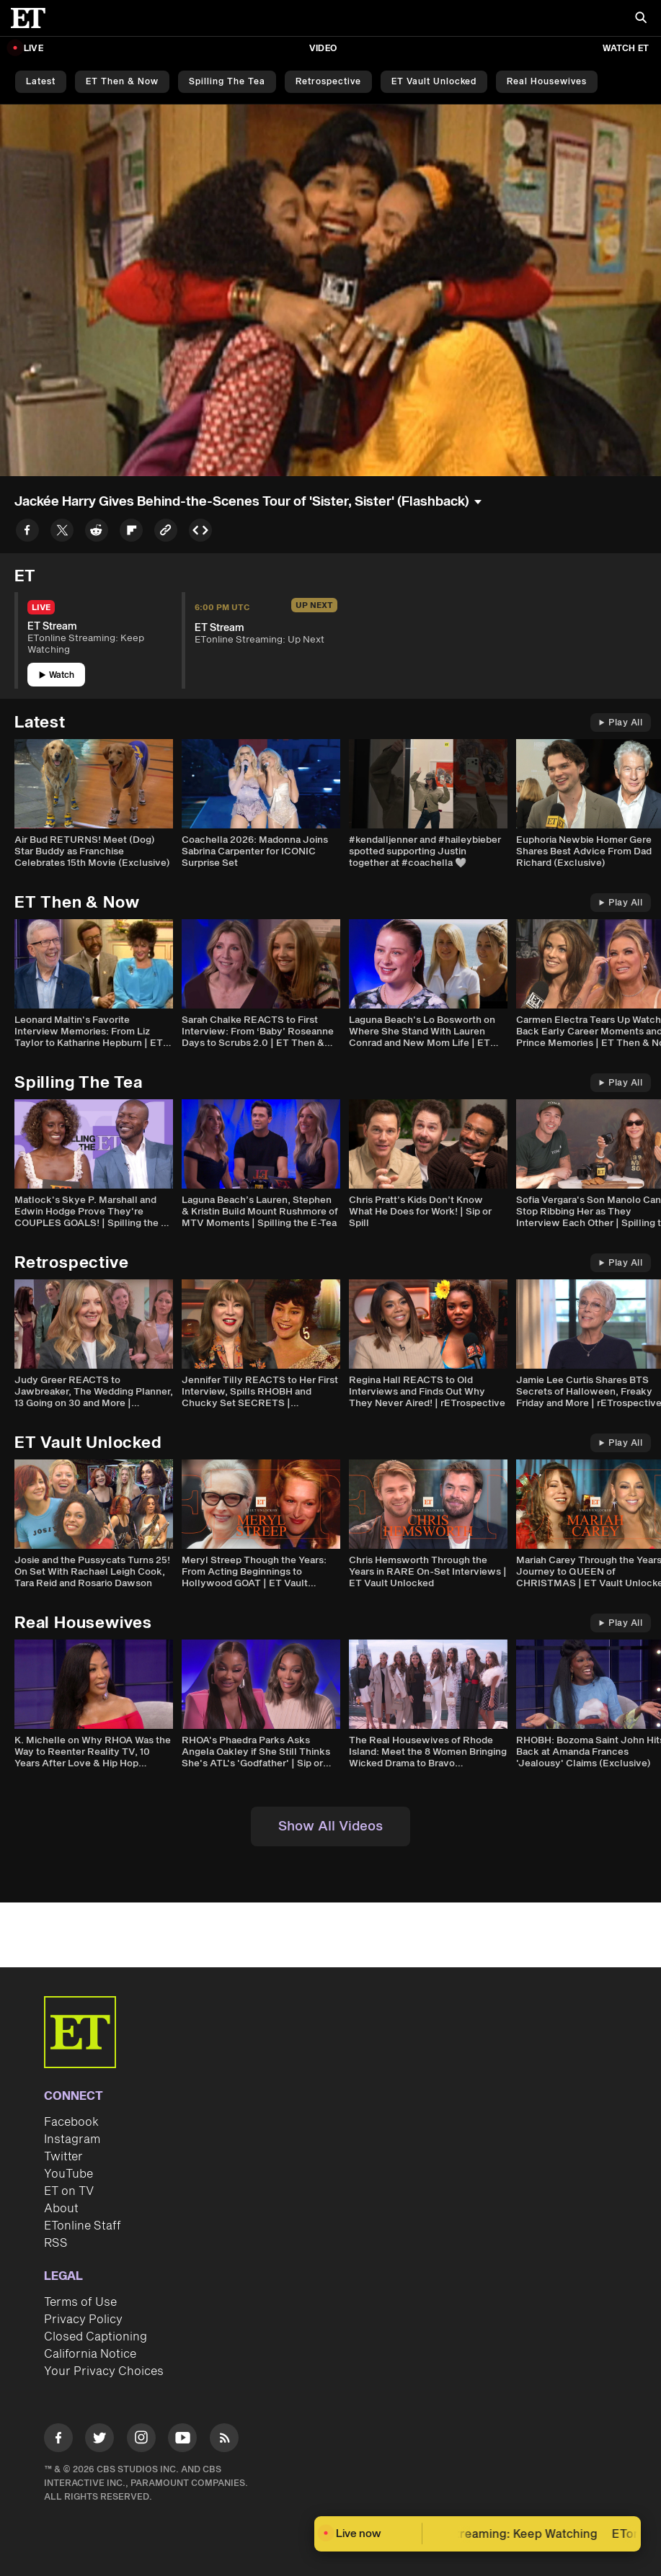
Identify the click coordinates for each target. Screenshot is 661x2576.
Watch (56, 675)
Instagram (72, 2139)
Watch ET (626, 48)
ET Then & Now (122, 82)
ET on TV (69, 2191)
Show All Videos (330, 1826)
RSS (56, 2243)
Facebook (71, 2122)
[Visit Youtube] (182, 2440)
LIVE (33, 48)
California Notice (90, 2354)
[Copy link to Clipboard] (166, 532)
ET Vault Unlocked (433, 82)
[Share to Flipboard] (131, 532)
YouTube (68, 2174)
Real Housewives (547, 82)
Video (323, 48)
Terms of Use (80, 2302)
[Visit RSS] (224, 2440)
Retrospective (328, 82)
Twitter (63, 2156)
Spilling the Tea (227, 82)
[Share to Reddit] (97, 532)
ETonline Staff (82, 2226)
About (61, 2208)
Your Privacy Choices (104, 2371)
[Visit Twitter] (99, 2440)
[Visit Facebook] (58, 2440)
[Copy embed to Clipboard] (200, 532)
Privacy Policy (83, 2319)
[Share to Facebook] (27, 532)
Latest (41, 82)
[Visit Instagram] (141, 2440)
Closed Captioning (95, 2336)
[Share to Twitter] (62, 532)
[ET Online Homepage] (32, 18)
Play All (620, 723)
